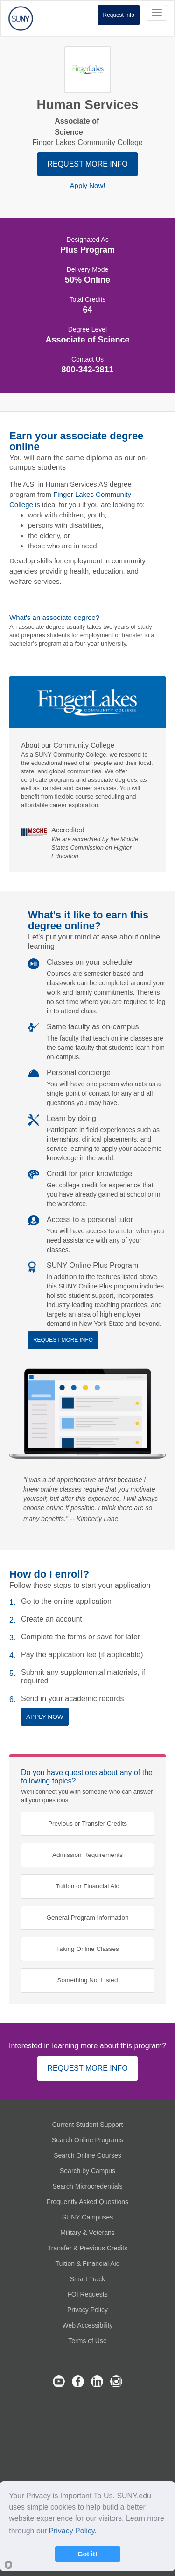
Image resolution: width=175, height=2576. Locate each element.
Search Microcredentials (87, 2186)
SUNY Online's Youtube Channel (59, 2381)
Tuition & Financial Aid (88, 2263)
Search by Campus (87, 2171)
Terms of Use (87, 2340)
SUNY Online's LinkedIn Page (97, 2381)
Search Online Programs (87, 2140)
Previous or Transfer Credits (87, 1823)
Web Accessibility (88, 2325)
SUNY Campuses (87, 2217)
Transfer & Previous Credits (87, 2248)
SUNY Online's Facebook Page (78, 2381)
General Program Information (87, 1917)
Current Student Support (87, 2124)
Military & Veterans (87, 2232)
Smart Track (87, 2279)
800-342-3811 (87, 369)
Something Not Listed (87, 1980)
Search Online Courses (87, 2155)
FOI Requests (87, 2294)
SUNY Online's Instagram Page (116, 2381)
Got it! (87, 2554)
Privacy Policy (87, 2310)
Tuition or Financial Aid (87, 1886)
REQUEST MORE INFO (87, 164)
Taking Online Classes (87, 1948)
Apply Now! (87, 185)
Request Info (118, 15)
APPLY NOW (44, 1716)
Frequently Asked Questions (87, 2201)
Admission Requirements (87, 1854)
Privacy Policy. (73, 2531)
